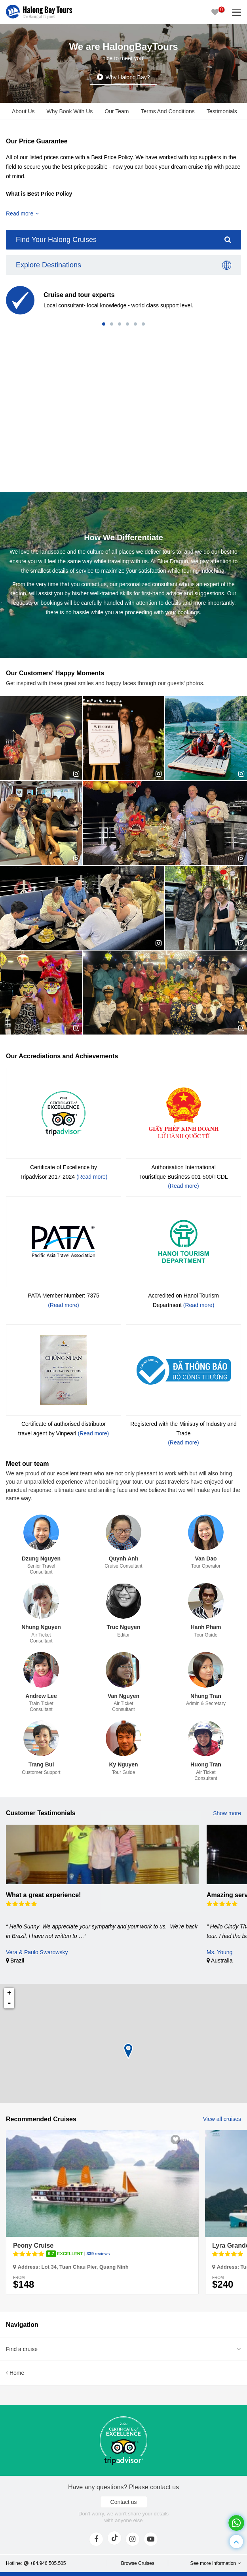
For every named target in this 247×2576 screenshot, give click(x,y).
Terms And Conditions (168, 111)
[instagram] (132, 2539)
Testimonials (222, 111)
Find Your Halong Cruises (123, 240)
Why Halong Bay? (127, 77)
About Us (23, 111)
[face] (96, 2539)
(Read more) (92, 1177)
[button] (103, 324)
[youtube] (151, 2539)
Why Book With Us (70, 111)
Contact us (123, 2502)
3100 (187, 2139)
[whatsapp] (236, 2523)
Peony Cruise (33, 2245)
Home (15, 2373)
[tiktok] (114, 2538)
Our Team (116, 111)
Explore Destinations (123, 265)
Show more (227, 1813)
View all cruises (222, 2119)
